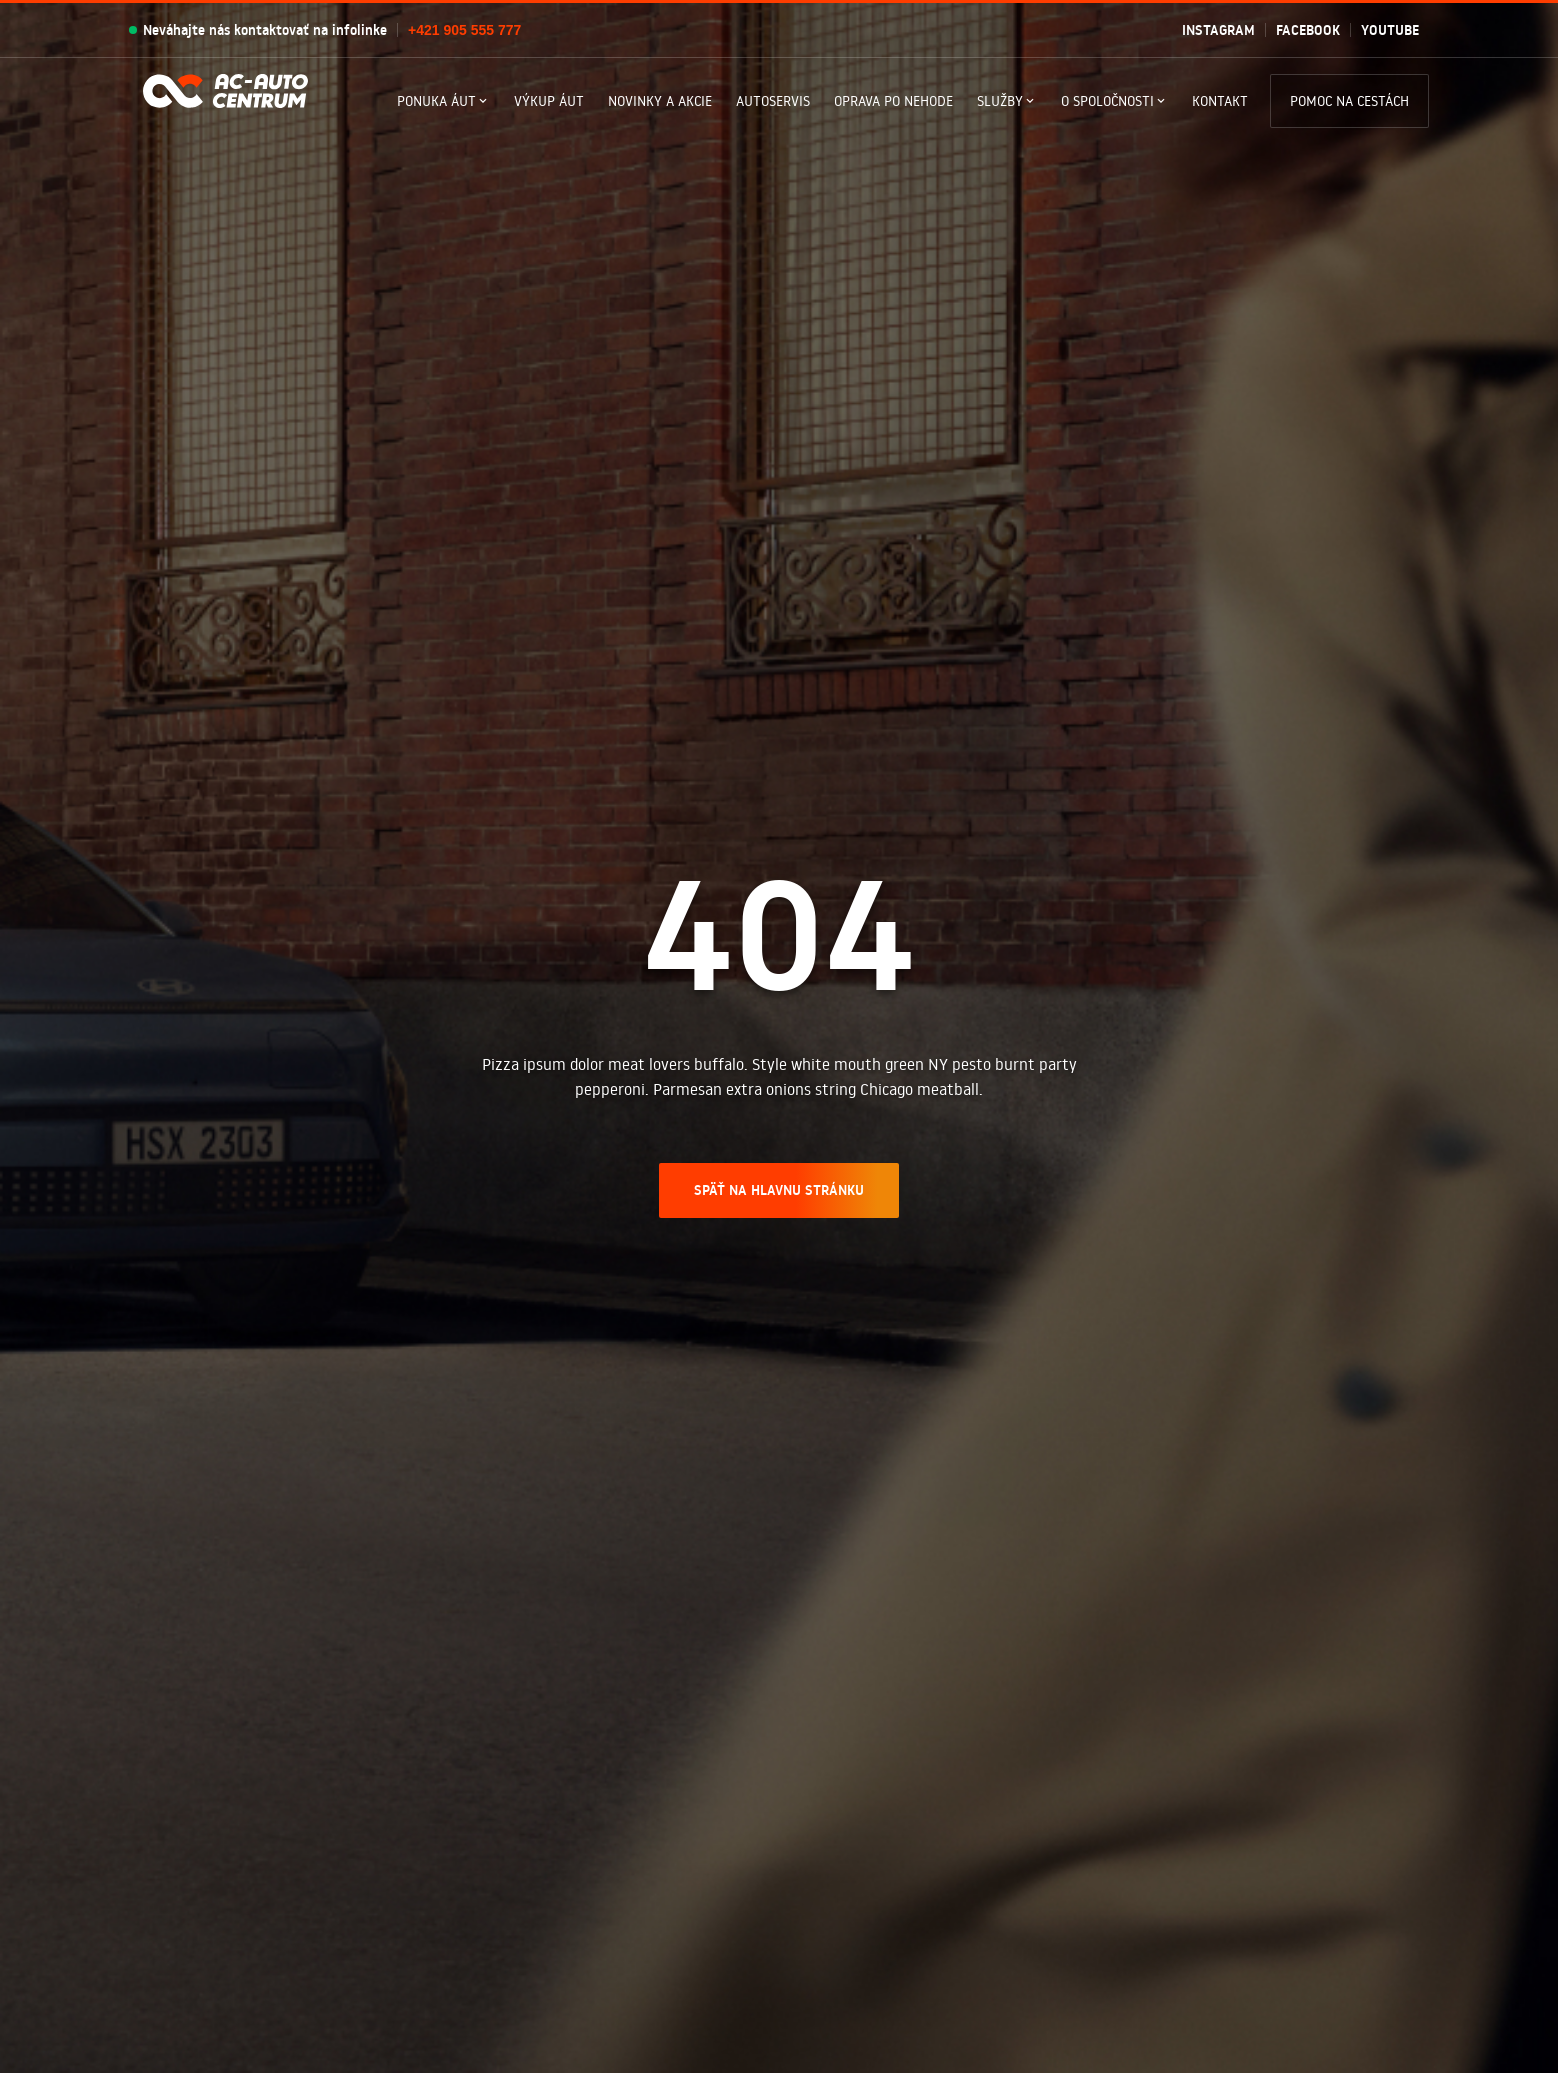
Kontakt (1220, 101)
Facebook (1308, 30)
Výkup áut (549, 101)
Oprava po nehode (893, 101)
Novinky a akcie (660, 101)
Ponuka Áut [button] (436, 101)
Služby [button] (1000, 101)
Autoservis (773, 101)
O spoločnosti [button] (1107, 101)
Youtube (1390, 30)
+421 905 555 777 (464, 30)
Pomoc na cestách (1349, 101)
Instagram (1218, 30)
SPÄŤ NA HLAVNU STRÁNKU (779, 1190)
